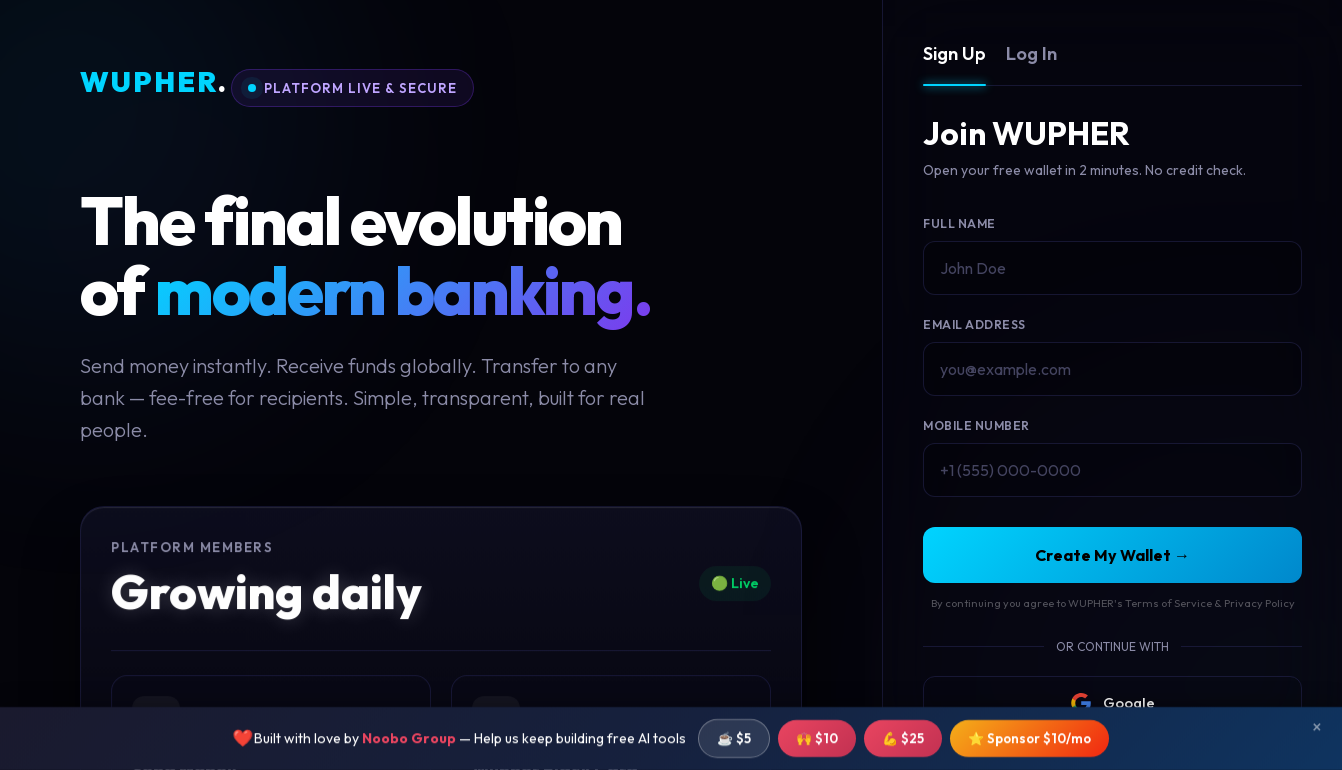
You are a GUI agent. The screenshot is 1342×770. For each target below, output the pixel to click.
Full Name (959, 223)
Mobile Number (976, 425)
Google (1113, 703)
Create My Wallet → (1112, 555)
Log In (1031, 53)
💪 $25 (903, 743)
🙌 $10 (817, 743)
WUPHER (154, 82)
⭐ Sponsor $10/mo (1029, 743)
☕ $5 (734, 743)
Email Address (974, 324)
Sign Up (954, 53)
